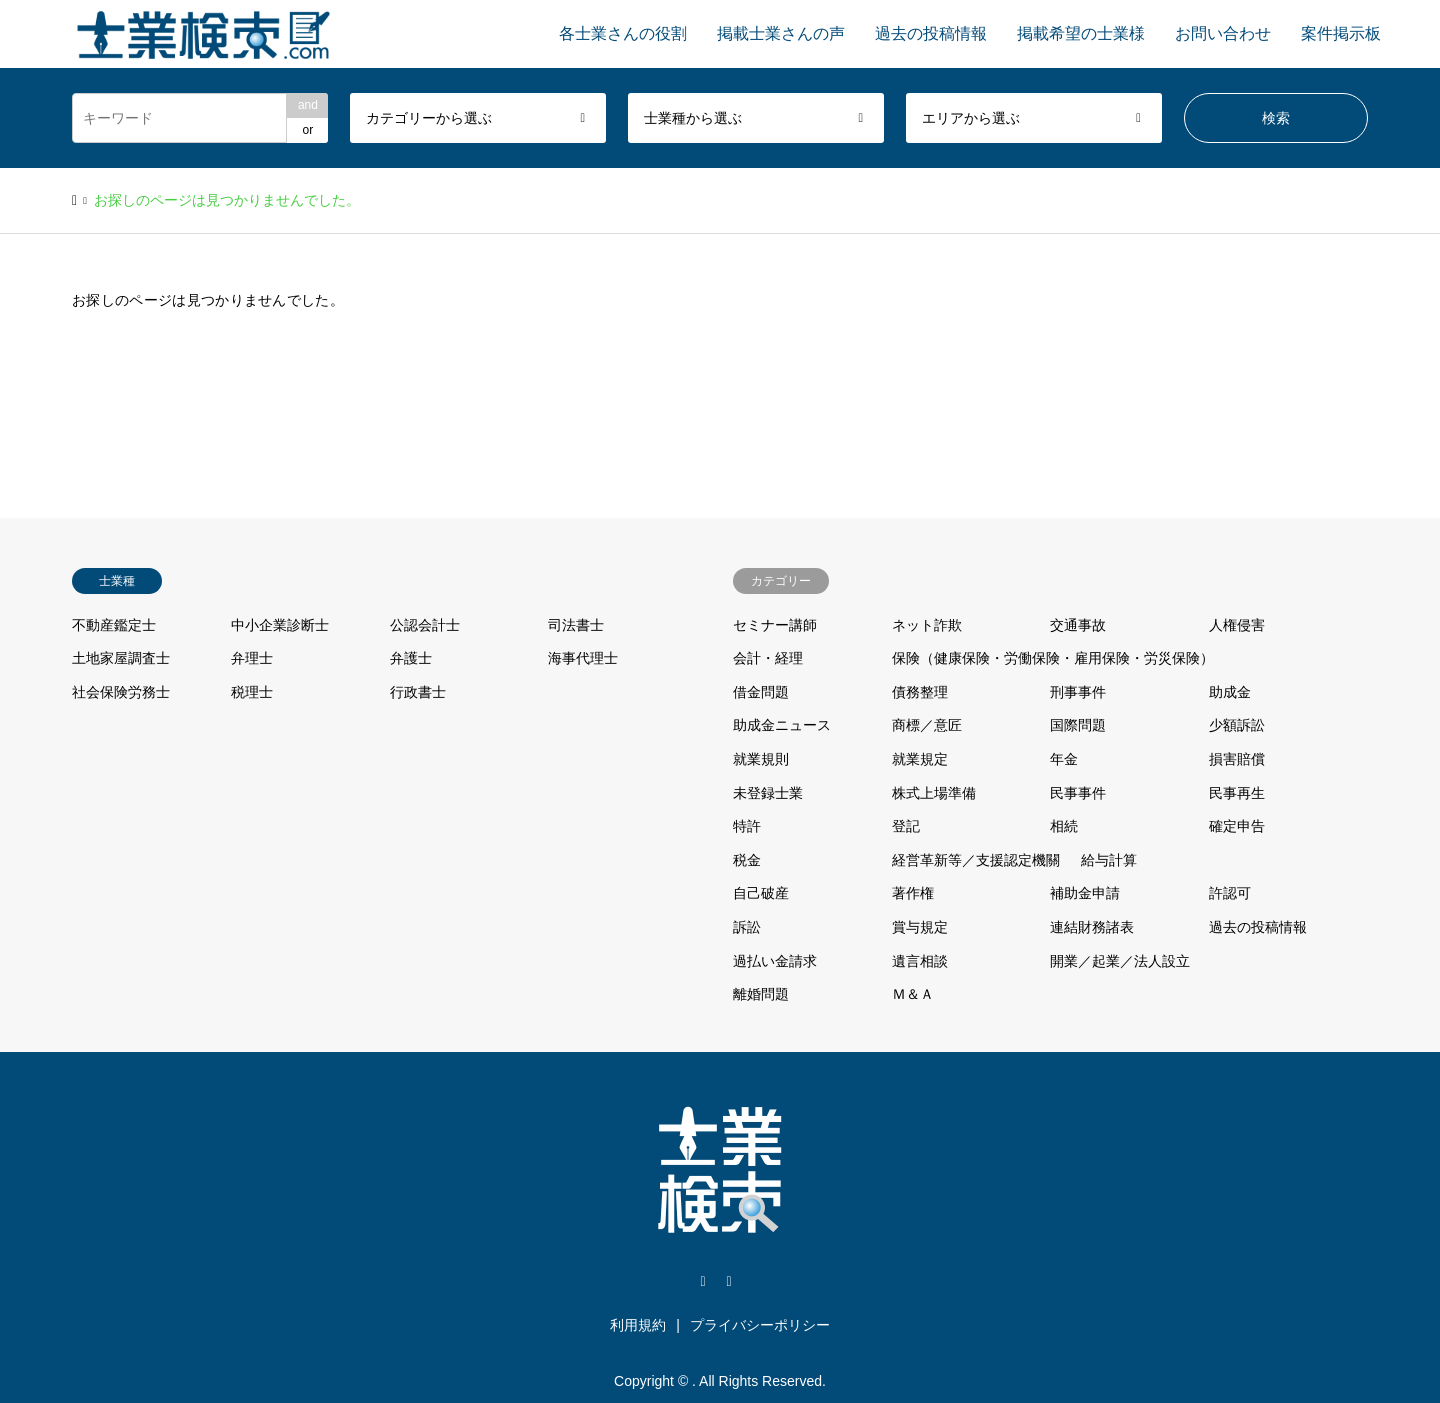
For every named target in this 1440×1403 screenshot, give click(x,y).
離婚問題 (761, 994)
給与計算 (1109, 860)
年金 (1064, 759)
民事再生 (1237, 793)
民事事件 (1078, 793)
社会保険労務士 (121, 692)
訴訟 (747, 927)
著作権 (913, 893)
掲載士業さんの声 (781, 33)
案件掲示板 (1341, 33)
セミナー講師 (775, 625)
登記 (906, 826)
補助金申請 (1085, 893)
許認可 (1230, 893)
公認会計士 (425, 625)
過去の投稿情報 (931, 33)
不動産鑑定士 (114, 625)
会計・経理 (768, 658)
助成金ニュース (782, 725)
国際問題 (1078, 725)
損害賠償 (1237, 759)
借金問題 (761, 692)
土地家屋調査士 (121, 658)
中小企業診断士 (280, 625)
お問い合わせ (1223, 33)
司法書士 (576, 625)
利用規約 (638, 1325)
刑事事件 (1078, 692)
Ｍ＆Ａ (913, 994)
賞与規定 (920, 927)
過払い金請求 (775, 961)
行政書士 (418, 692)
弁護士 (411, 658)
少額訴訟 (1237, 725)
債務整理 (920, 692)
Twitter (703, 1282)
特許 (747, 826)
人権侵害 (1237, 625)
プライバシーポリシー (760, 1325)
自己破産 (761, 893)
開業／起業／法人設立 (1120, 961)
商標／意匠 (927, 725)
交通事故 (1078, 625)
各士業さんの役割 (623, 33)
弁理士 (252, 658)
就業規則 (761, 759)
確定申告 (1237, 826)
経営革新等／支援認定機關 (976, 860)
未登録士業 (768, 793)
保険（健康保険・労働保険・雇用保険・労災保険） (1053, 658)
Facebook (729, 1282)
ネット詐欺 (927, 625)
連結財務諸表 (1092, 927)
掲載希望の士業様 (1081, 33)
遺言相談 (920, 961)
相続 (1064, 826)
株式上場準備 (934, 793)
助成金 (1230, 692)
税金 (747, 860)
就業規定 (920, 759)
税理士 (252, 692)
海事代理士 (583, 658)
